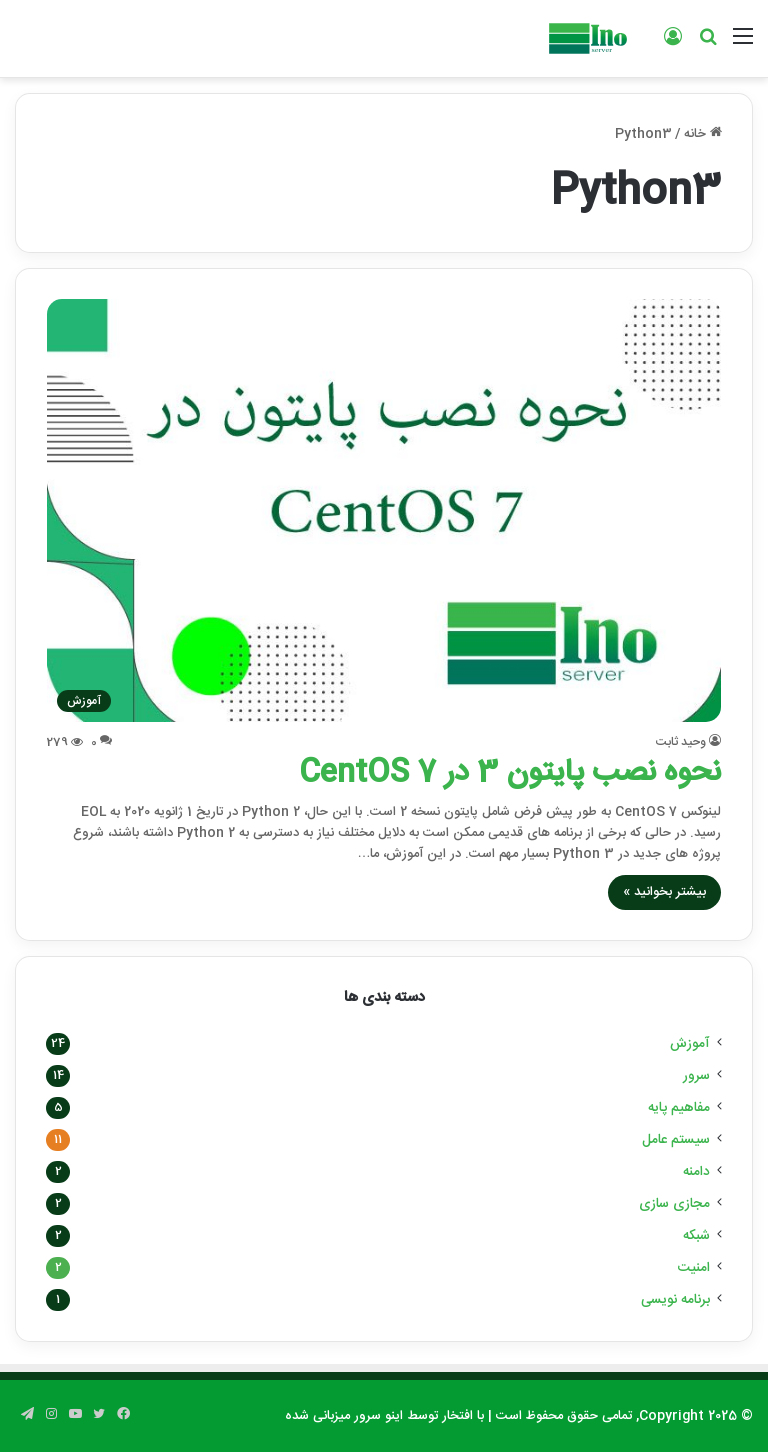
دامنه (696, 1172)
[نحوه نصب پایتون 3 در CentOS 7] (384, 510)
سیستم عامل (676, 1140)
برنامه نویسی (675, 1300)
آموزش (690, 1044)
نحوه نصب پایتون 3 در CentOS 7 (510, 773)
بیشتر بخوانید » (664, 892)
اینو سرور (378, 1416)
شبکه (696, 1236)
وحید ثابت (681, 742)
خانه (703, 134)
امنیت (694, 1268)
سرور (696, 1076)
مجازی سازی (674, 1204)
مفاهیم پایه (679, 1108)
